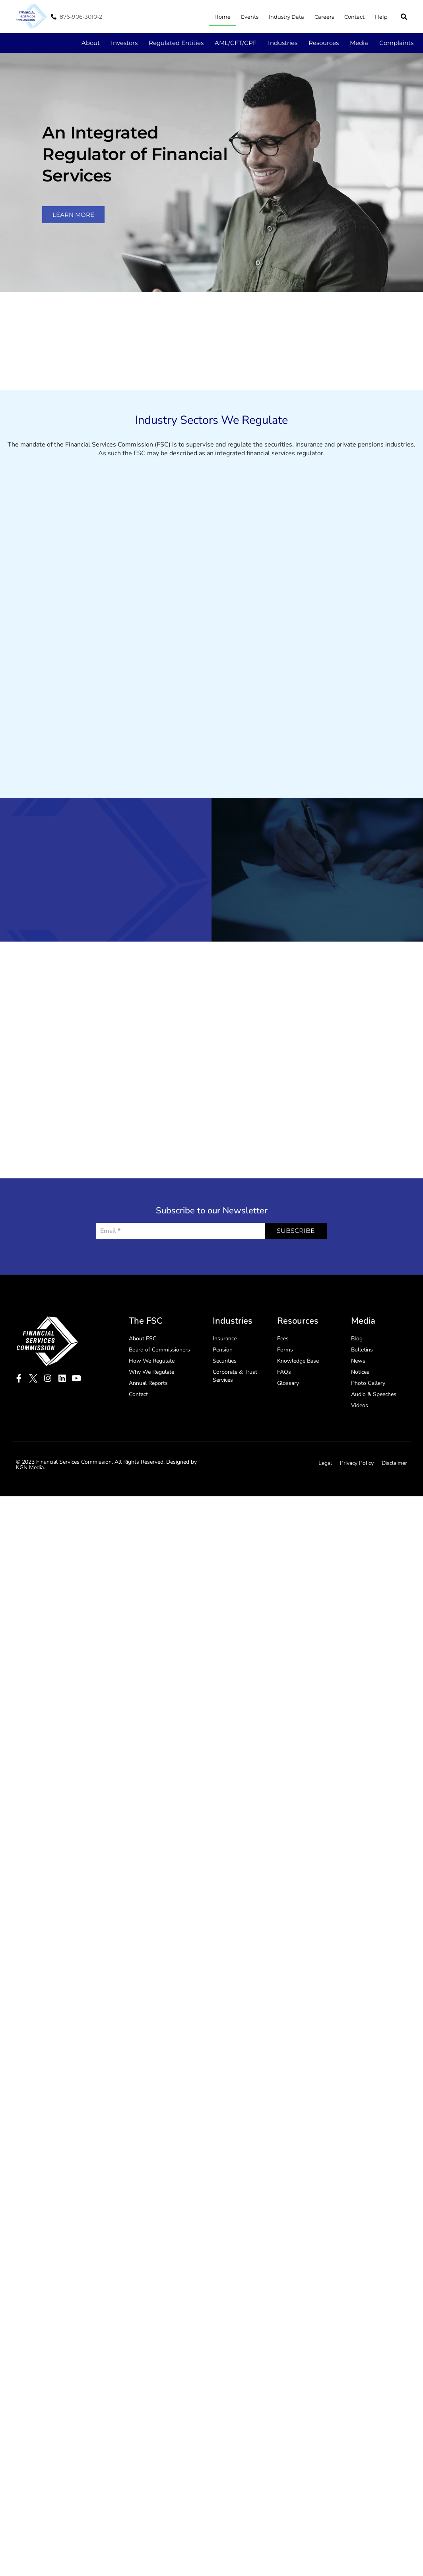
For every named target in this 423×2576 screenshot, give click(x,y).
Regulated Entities (176, 43)
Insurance (225, 1338)
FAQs (284, 1372)
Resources (324, 43)
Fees (283, 1338)
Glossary (288, 1383)
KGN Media (30, 1467)
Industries (282, 43)
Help (381, 17)
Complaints (396, 43)
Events (249, 17)
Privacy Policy (357, 1463)
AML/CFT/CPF (236, 43)
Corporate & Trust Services (235, 1376)
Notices (360, 1372)
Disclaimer (394, 1463)
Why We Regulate (151, 1372)
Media (359, 43)
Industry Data (286, 17)
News (358, 1361)
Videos (359, 1405)
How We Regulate (152, 1361)
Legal (325, 1463)
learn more (73, 214)
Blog (357, 1338)
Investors (124, 43)
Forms (285, 1349)
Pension (223, 1349)
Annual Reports (148, 1383)
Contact (354, 17)
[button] (404, 17)
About (90, 43)
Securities (225, 1361)
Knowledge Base (298, 1361)
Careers (324, 17)
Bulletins (362, 1349)
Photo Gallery (368, 1383)
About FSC (142, 1338)
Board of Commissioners (159, 1349)
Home (222, 17)
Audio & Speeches (373, 1394)
